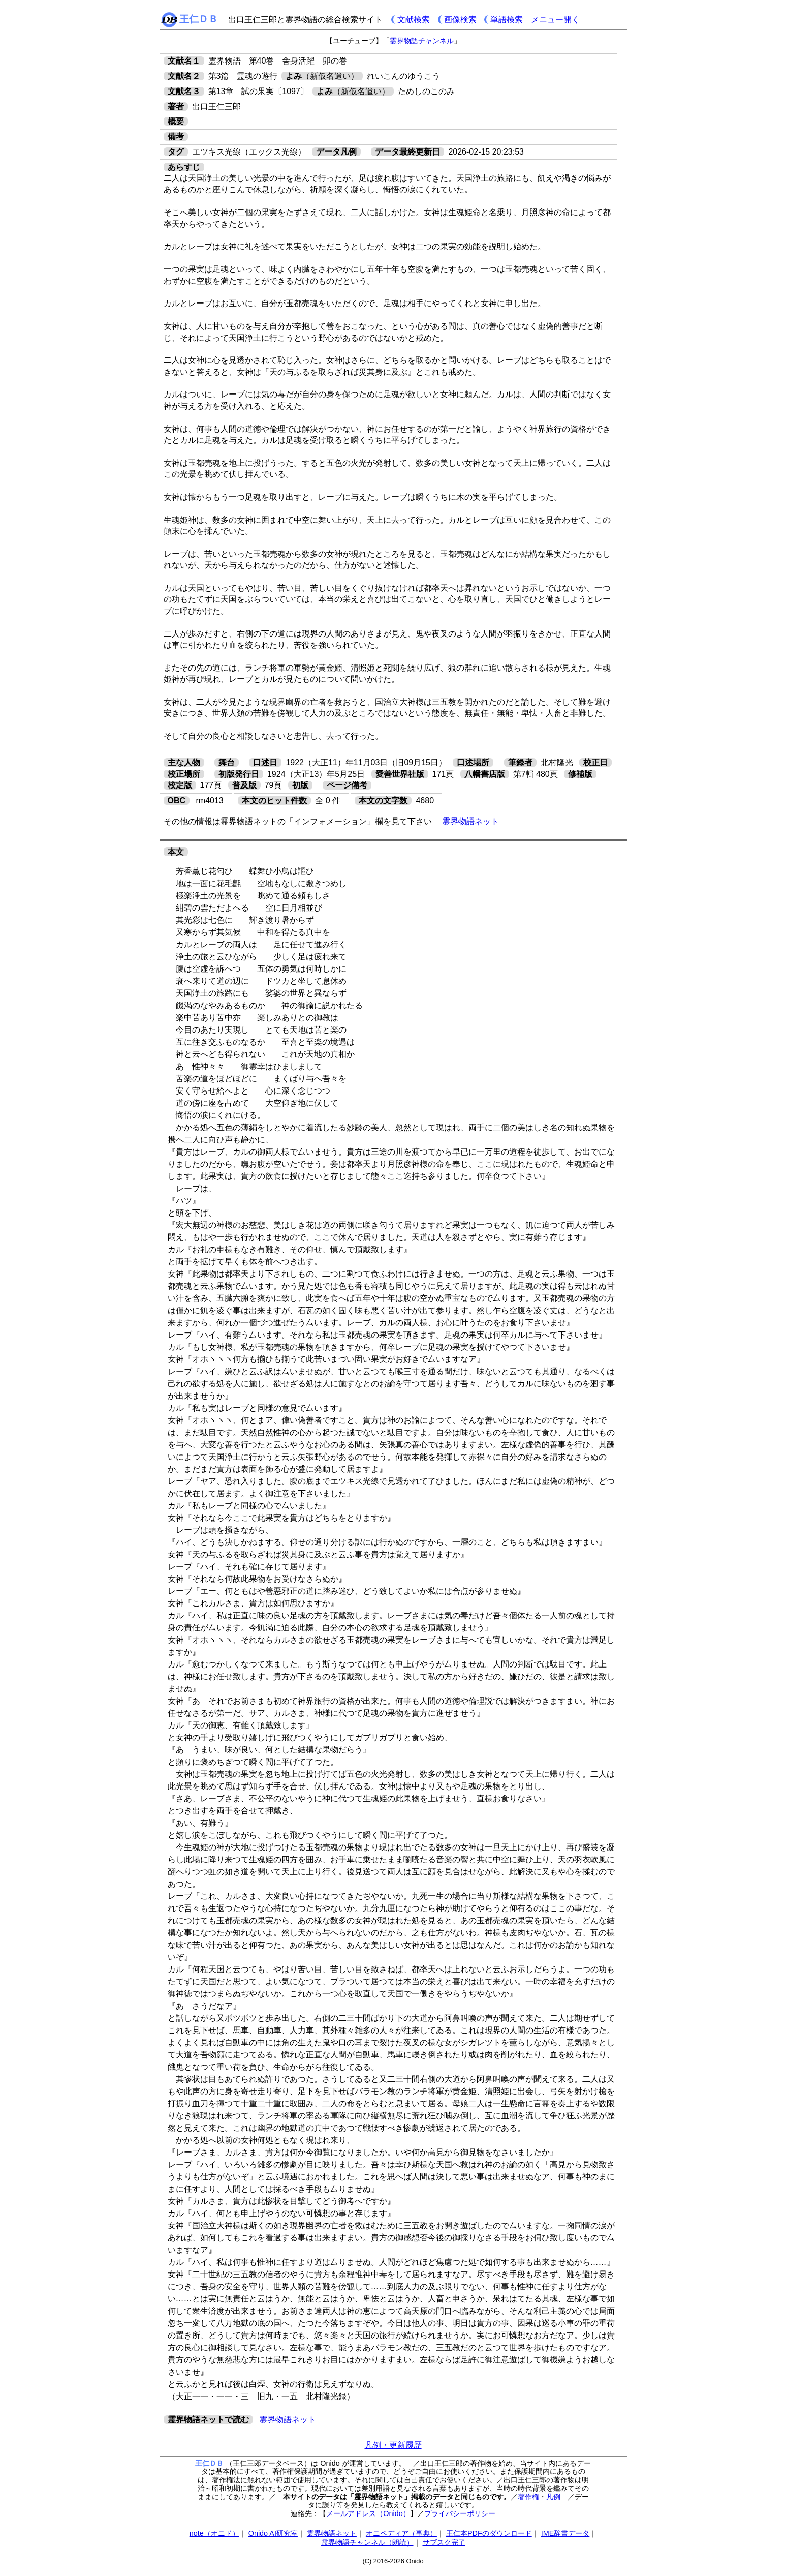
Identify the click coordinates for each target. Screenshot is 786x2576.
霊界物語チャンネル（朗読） (367, 2542)
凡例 (553, 2497)
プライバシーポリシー (459, 2513)
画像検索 (460, 19)
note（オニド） (214, 2533)
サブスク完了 (444, 2542)
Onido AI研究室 (273, 2533)
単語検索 (506, 19)
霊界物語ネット (470, 821)
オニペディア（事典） (401, 2533)
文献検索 (413, 19)
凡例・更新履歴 (393, 2445)
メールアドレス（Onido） (368, 2513)
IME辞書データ (565, 2533)
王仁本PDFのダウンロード (489, 2533)
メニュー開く (555, 19)
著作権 (528, 2497)
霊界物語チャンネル (422, 41)
